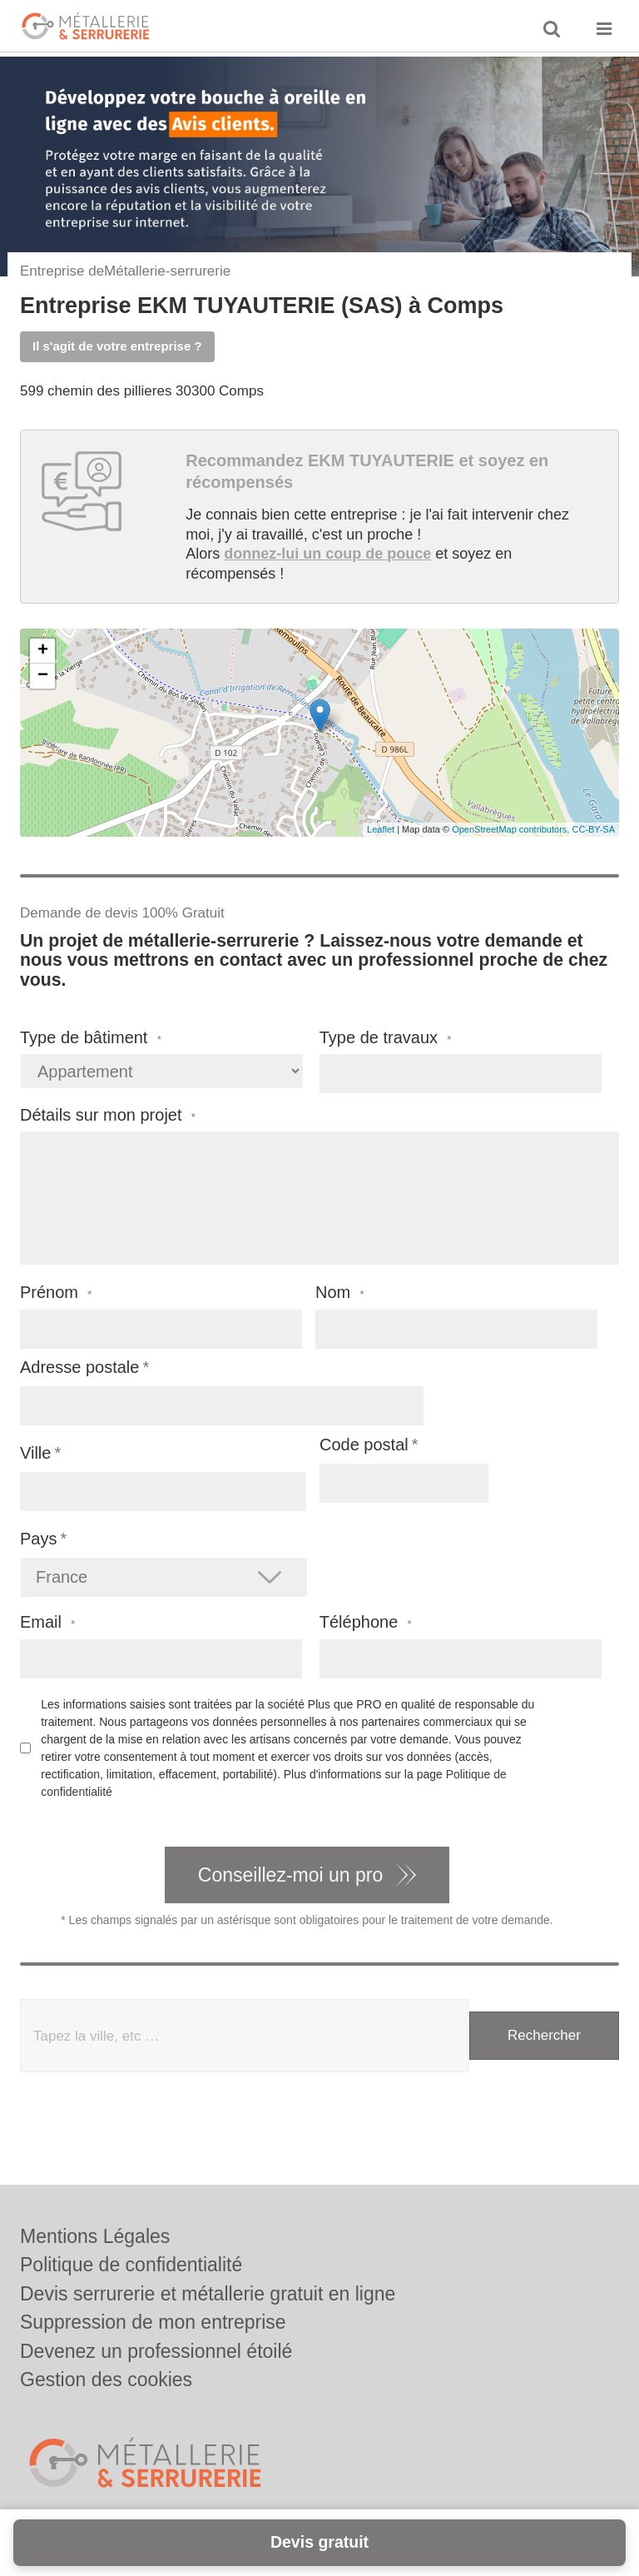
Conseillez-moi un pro (290, 1875)
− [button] (42, 676)
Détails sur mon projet (108, 1115)
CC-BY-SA (593, 829)
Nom (339, 1292)
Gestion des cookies (106, 2379)
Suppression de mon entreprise (153, 2322)
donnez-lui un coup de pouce (327, 553)
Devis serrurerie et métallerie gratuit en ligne (207, 2294)
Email (47, 1622)
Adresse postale (79, 1367)
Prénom (56, 1292)
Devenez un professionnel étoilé (156, 2351)
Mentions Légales (95, 2236)
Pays (38, 1538)
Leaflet (380, 829)
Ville (35, 1453)
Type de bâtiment (90, 1037)
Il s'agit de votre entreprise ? (117, 346)
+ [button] (42, 651)
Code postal (364, 1444)
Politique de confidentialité (131, 2264)
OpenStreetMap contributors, (512, 829)
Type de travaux (386, 1037)
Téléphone (366, 1622)
